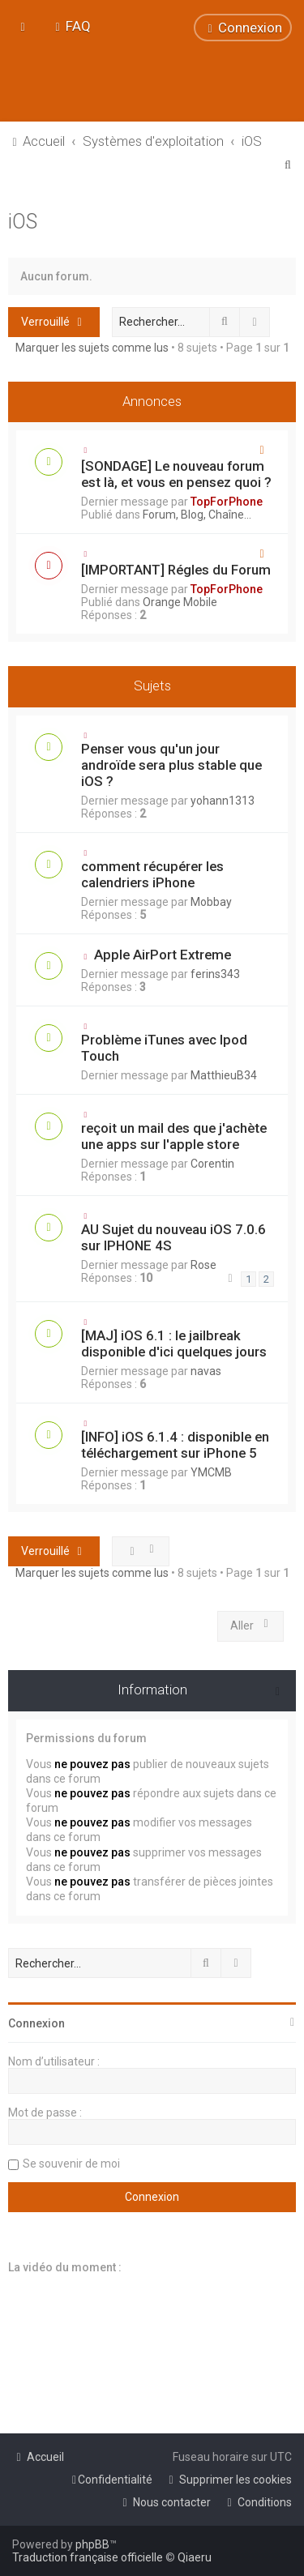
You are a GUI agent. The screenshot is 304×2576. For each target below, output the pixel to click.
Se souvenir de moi (71, 2163)
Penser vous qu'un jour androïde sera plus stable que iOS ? (171, 765)
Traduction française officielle (87, 2557)
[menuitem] (71, 26)
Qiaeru (195, 2557)
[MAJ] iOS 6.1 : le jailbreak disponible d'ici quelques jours (174, 1343)
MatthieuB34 (224, 1075)
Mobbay (211, 901)
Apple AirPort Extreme (162, 954)
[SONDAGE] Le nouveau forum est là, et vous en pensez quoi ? (176, 474)
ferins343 (215, 974)
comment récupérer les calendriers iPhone (152, 874)
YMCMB (211, 1472)
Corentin (212, 1163)
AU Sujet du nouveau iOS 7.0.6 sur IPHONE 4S (173, 1237)
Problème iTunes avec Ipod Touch (164, 1048)
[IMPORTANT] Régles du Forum (176, 570)
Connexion (36, 2023)
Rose (203, 1264)
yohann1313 (223, 800)
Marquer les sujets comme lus (92, 347)
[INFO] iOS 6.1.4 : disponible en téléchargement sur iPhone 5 (175, 1445)
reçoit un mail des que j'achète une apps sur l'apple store (174, 1136)
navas (206, 1371)
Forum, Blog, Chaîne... (197, 514)
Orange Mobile (180, 602)
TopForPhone (227, 501)
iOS (22, 221)
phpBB (92, 2544)
